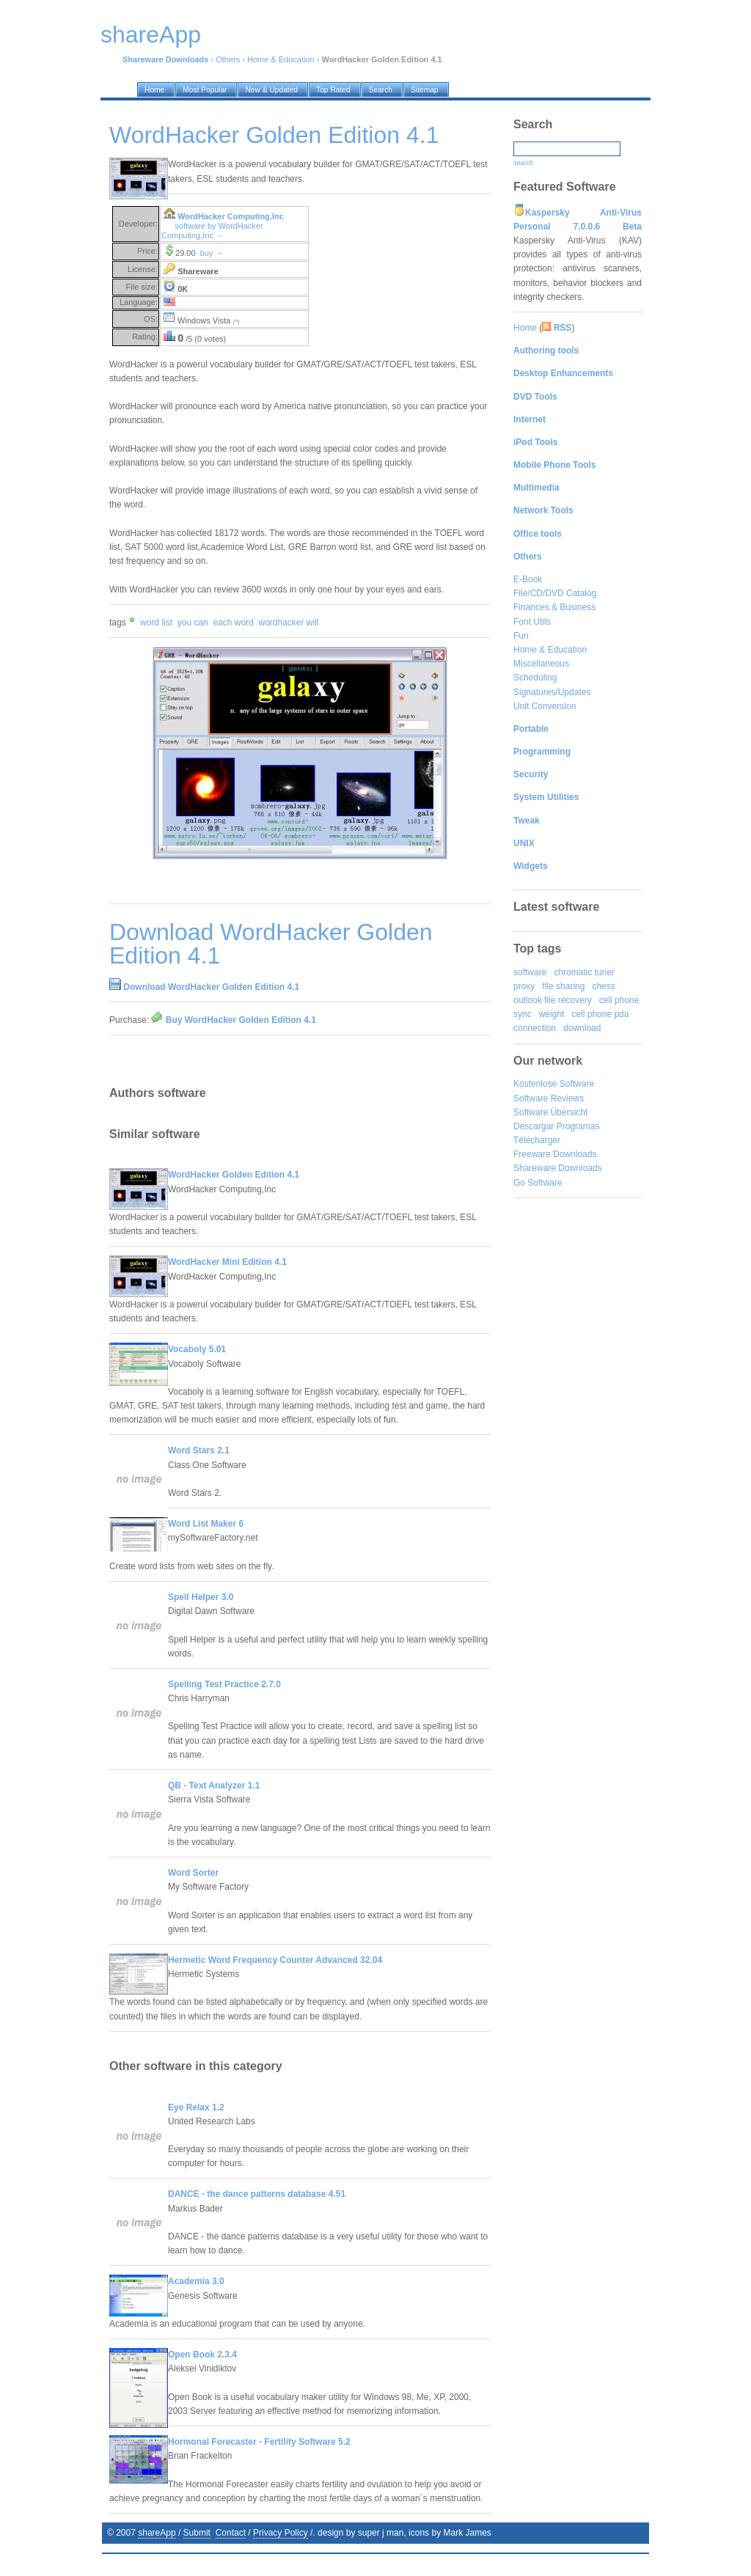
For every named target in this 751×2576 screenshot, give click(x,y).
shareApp (156, 2533)
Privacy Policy (280, 2533)
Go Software (538, 1183)
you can (192, 622)
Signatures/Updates (551, 692)
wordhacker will (288, 622)
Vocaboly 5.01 (197, 1349)
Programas (578, 1126)
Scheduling (535, 677)
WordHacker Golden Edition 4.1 (233, 1175)
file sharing (563, 986)
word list (156, 622)
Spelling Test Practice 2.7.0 (224, 1684)
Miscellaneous (541, 663)
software (529, 972)
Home (525, 328)
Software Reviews (548, 1098)
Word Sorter (193, 1873)
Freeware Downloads (554, 1154)
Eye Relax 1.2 (196, 2107)
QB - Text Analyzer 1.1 (214, 1785)
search (523, 162)
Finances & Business (554, 607)
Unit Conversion (544, 706)
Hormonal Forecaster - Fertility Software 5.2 (259, 2442)
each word (233, 622)
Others (228, 59)
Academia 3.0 (196, 2281)
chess (603, 986)
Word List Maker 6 (205, 1524)
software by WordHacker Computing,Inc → (212, 230)
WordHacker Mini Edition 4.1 (227, 1262)
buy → (212, 253)
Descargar (533, 1126)
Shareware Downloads (557, 1168)
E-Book (527, 579)
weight (552, 1014)
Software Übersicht (550, 1112)
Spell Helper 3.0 (200, 1597)
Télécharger (536, 1140)
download (582, 1028)
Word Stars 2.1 (199, 1450)
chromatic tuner (584, 972)
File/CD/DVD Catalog (554, 593)
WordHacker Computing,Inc (230, 216)
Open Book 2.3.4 (202, 2354)
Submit (196, 2533)
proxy (524, 986)
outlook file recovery (552, 1000)
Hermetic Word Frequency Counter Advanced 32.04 (275, 1960)
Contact (231, 2533)
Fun (521, 636)
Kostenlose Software (553, 1084)
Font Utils (532, 622)
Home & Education (281, 59)
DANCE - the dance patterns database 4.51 (256, 2194)
